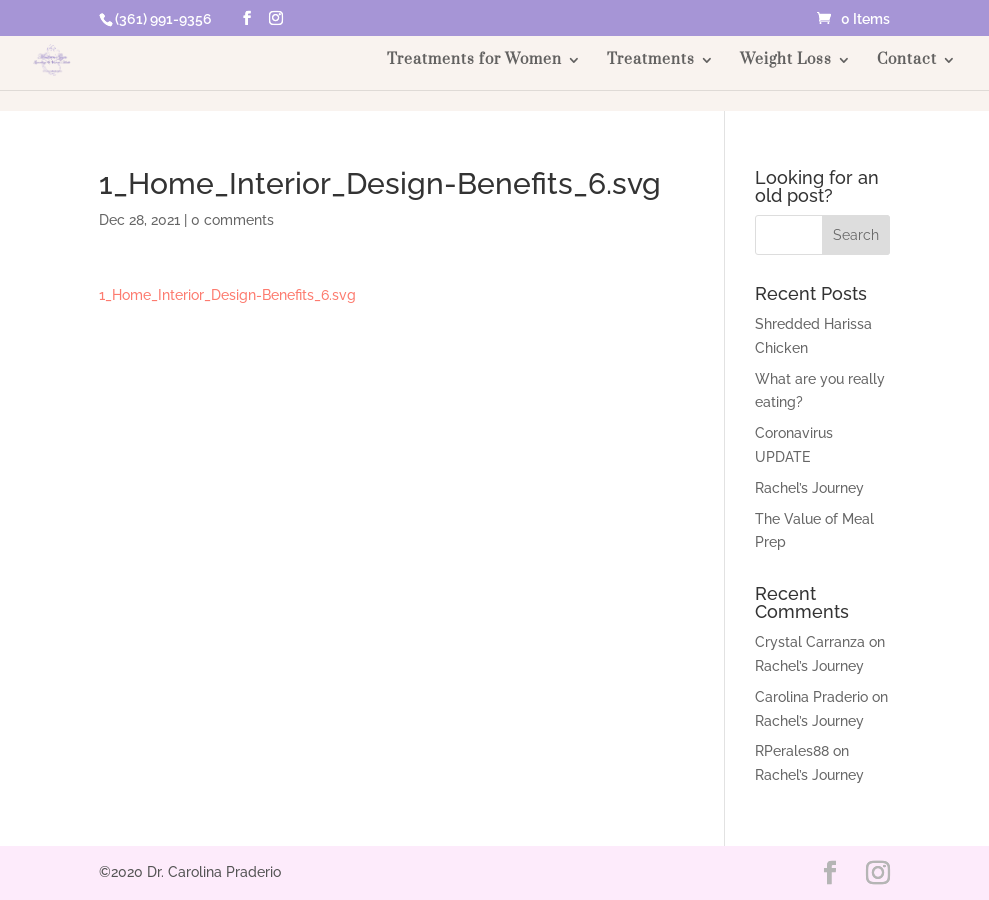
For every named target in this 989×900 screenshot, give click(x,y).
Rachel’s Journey (809, 488)
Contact (907, 61)
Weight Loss (786, 61)
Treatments (651, 61)
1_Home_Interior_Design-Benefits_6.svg (227, 295)
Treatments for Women (474, 61)
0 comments (232, 220)
